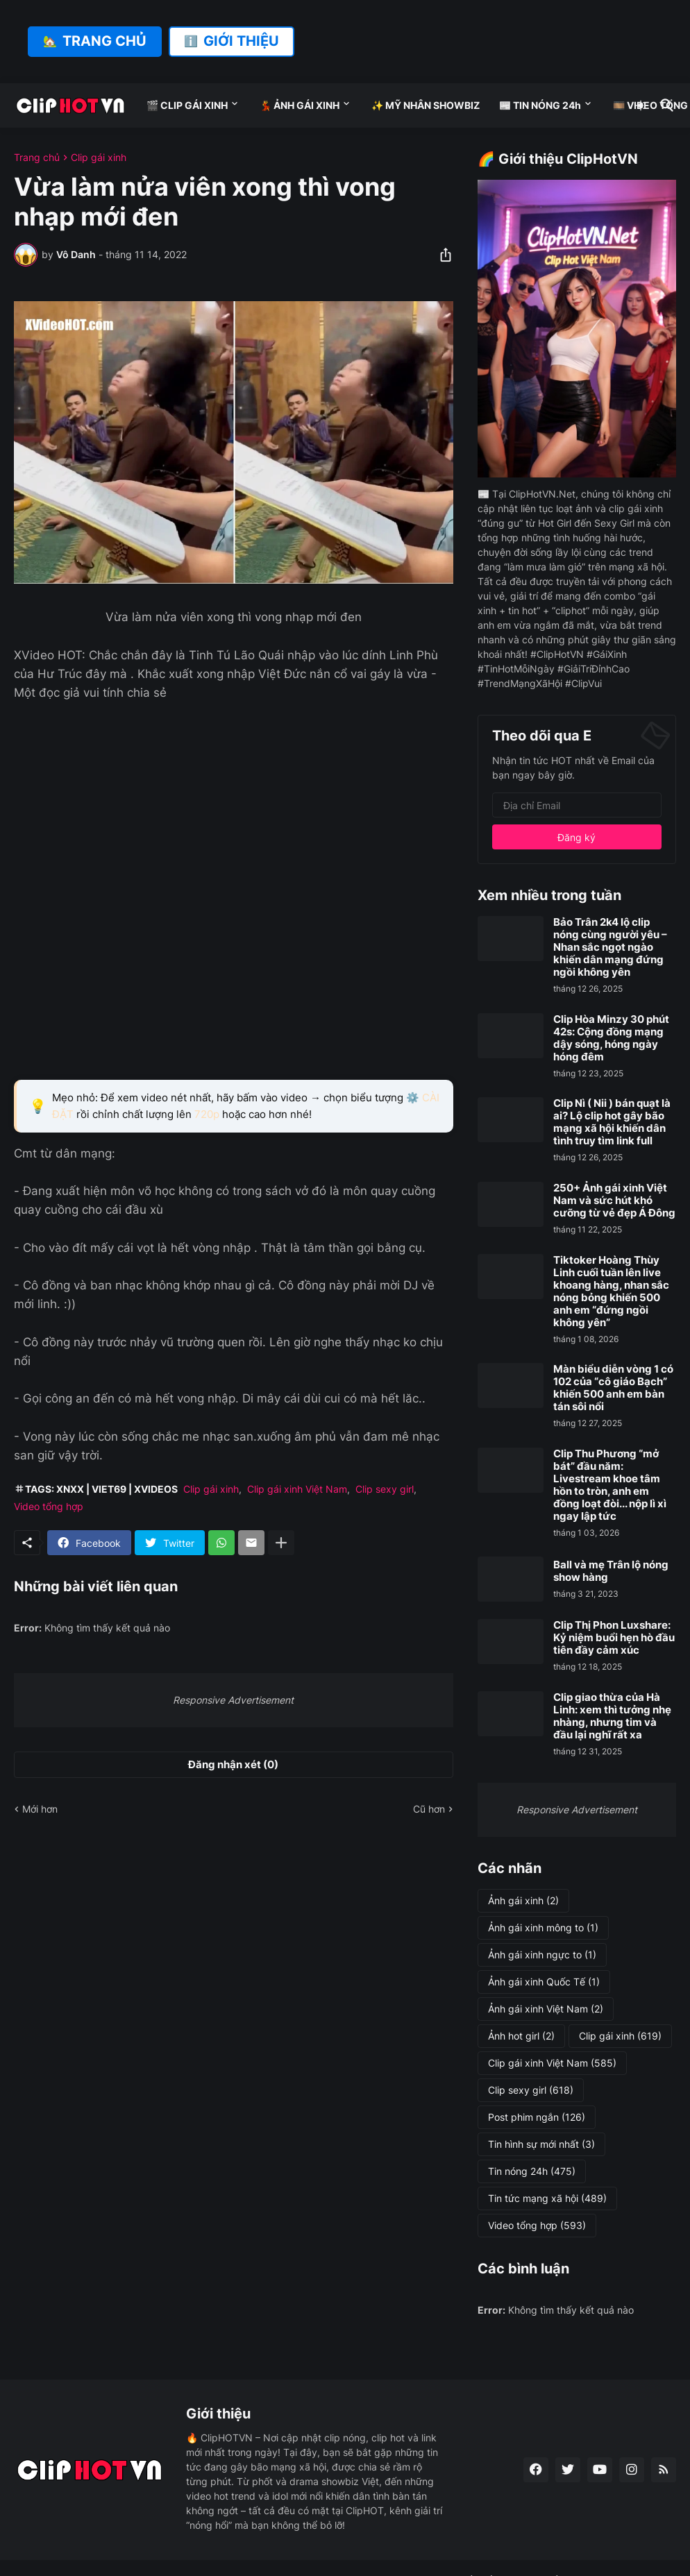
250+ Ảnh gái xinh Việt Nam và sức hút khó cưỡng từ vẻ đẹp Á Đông (614, 1200)
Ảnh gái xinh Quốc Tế (544, 1982)
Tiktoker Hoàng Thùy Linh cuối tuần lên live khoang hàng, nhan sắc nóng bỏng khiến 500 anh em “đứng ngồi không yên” (611, 1291)
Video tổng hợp (48, 1506)
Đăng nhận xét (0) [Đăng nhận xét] (233, 1764)
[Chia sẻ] (441, 254)
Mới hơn (40, 1809)
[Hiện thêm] (281, 1542)
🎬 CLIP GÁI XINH (187, 105)
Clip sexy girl (384, 1489)
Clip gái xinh (98, 157)
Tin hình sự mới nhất (541, 2144)
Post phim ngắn (536, 2117)
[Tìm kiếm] (664, 105)
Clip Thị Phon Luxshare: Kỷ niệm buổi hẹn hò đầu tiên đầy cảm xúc (614, 1637)
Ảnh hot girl (521, 2036)
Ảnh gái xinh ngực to (542, 1955)
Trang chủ (37, 157)
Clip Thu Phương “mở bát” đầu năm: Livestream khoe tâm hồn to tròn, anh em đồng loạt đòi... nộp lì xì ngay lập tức (609, 1485)
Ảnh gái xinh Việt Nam (545, 2009)
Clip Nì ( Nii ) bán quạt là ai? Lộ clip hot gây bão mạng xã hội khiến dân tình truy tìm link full (612, 1122)
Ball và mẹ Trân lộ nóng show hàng (610, 1571)
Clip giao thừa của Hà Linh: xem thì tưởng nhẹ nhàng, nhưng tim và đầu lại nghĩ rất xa (612, 1716)
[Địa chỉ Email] (577, 805)
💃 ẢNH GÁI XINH (299, 105)
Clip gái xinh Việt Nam (297, 1489)
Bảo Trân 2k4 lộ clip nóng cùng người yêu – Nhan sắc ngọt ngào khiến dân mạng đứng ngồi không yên (610, 947)
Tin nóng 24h (531, 2171)
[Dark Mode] (641, 105)
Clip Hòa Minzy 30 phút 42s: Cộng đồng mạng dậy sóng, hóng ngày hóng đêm (611, 1038)
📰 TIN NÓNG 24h (540, 105)
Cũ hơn (429, 1809)
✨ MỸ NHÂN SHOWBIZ (425, 105)
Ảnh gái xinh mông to (543, 1928)
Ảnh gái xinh (523, 1901)
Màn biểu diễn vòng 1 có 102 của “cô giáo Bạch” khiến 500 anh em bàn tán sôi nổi (613, 1388)
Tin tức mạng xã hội (547, 2198)
